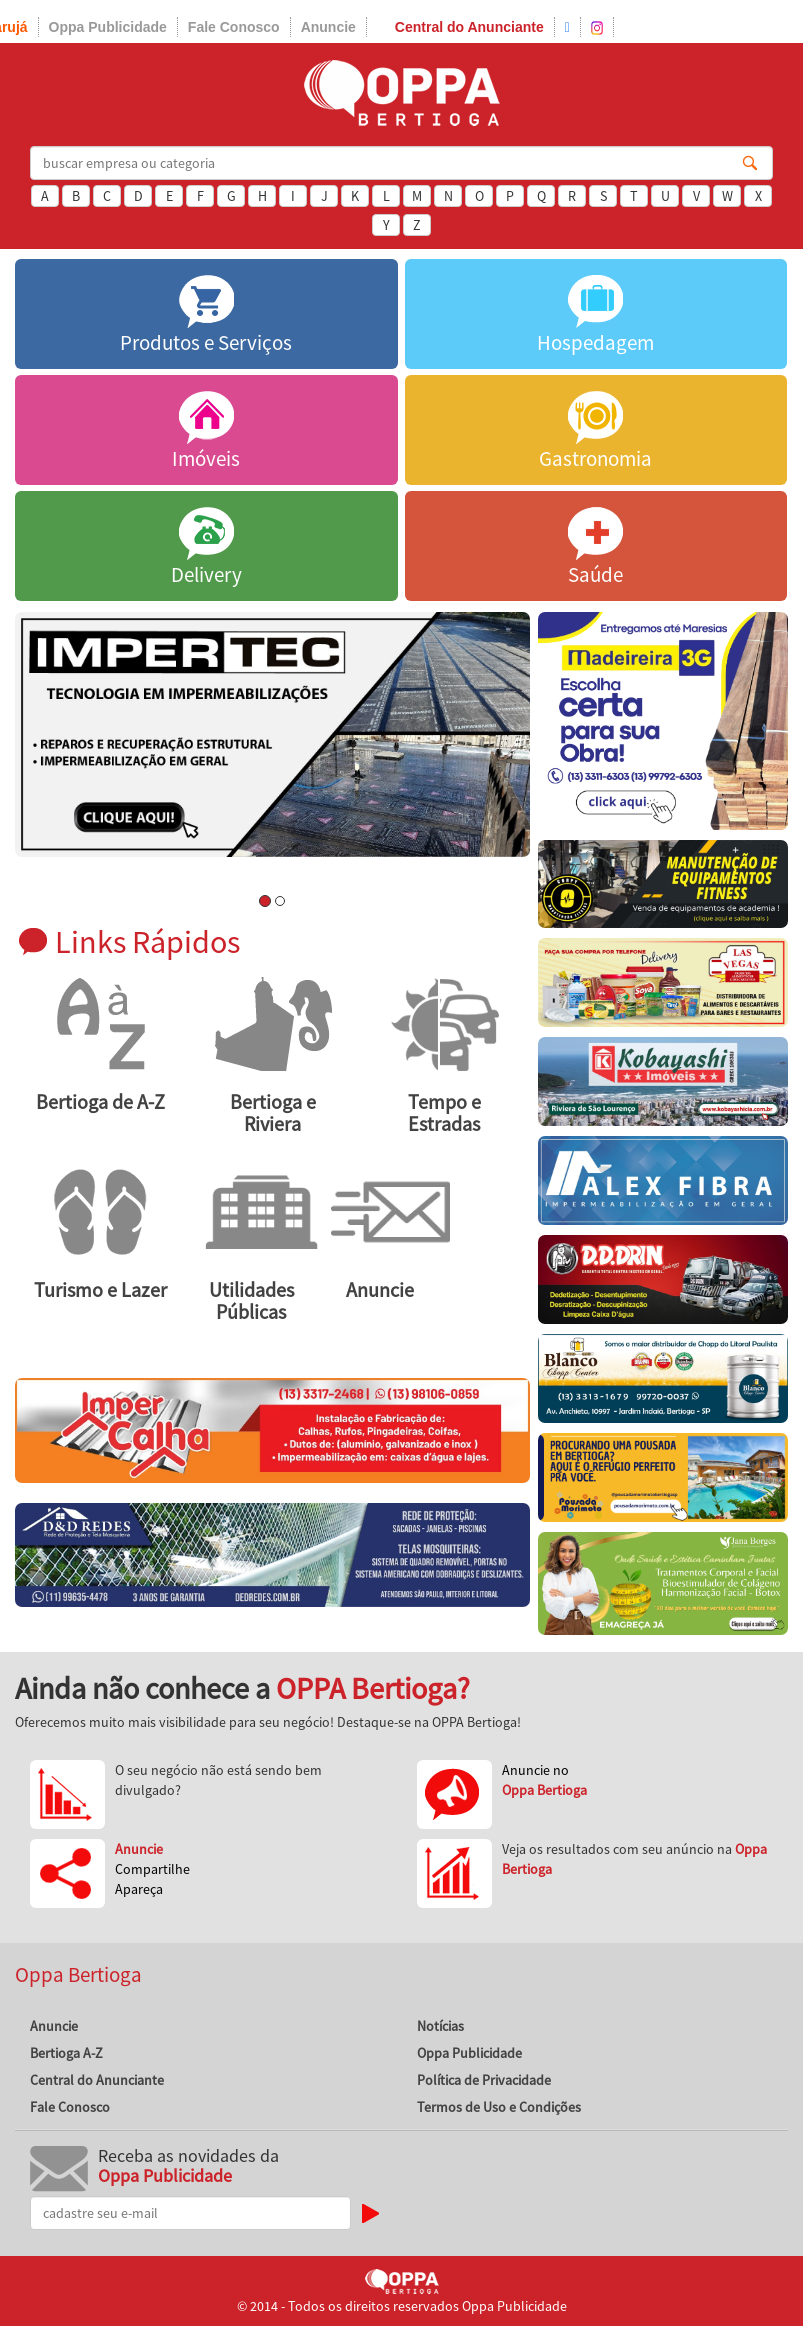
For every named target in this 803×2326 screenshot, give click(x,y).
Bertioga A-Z (66, 2053)
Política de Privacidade (484, 2080)
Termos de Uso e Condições (499, 2107)
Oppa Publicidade (108, 27)
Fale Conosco (234, 27)
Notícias (440, 2026)
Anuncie (328, 27)
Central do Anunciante (469, 27)
